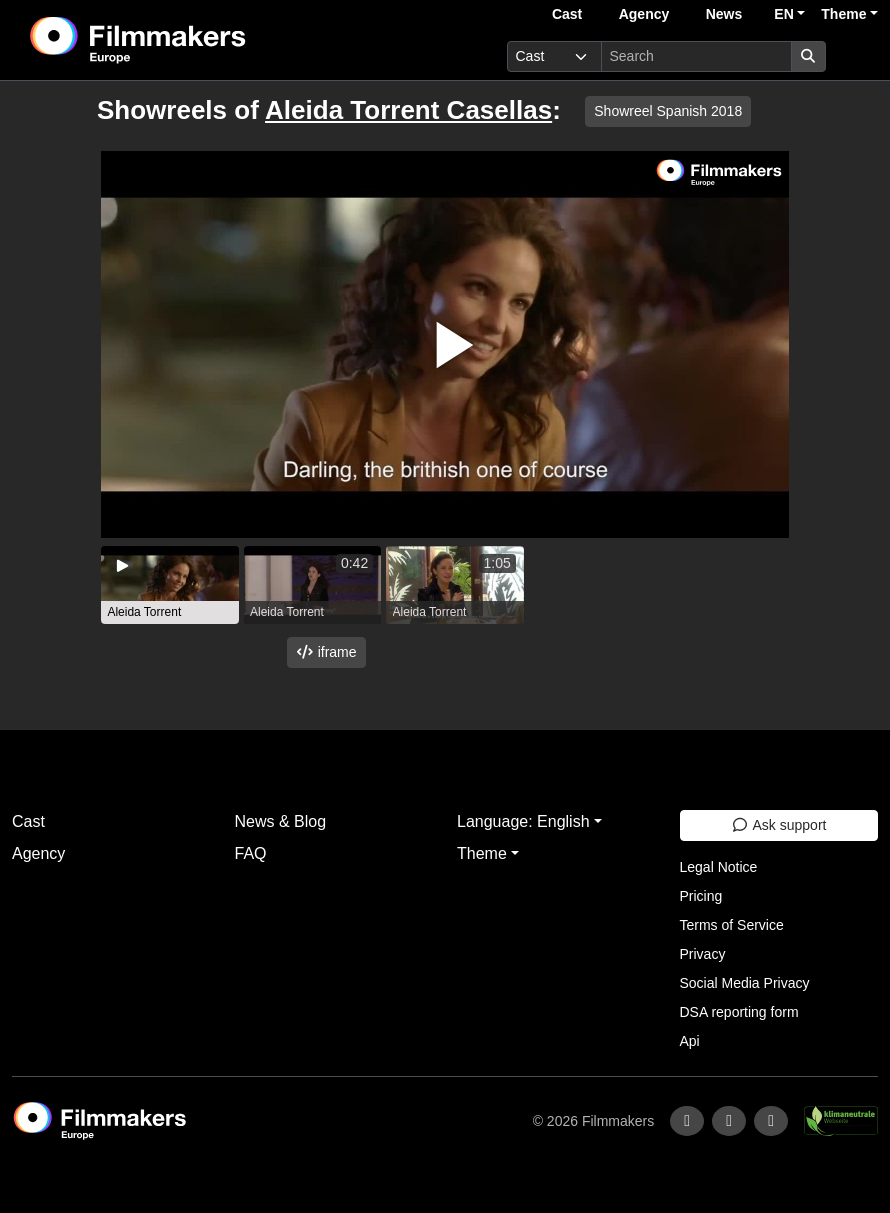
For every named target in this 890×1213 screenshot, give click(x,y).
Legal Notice (719, 867)
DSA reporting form (739, 1012)
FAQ (251, 853)
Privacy (703, 954)
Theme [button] (843, 14)
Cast (567, 14)
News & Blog (281, 821)
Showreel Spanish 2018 (668, 111)
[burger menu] (856, 56)
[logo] (187, 40)
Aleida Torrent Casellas (408, 110)
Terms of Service (732, 925)
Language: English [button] (523, 821)
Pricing (701, 896)
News (724, 14)
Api (690, 1041)
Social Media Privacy (745, 983)
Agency (644, 14)
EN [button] (783, 14)
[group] (170, 585)
